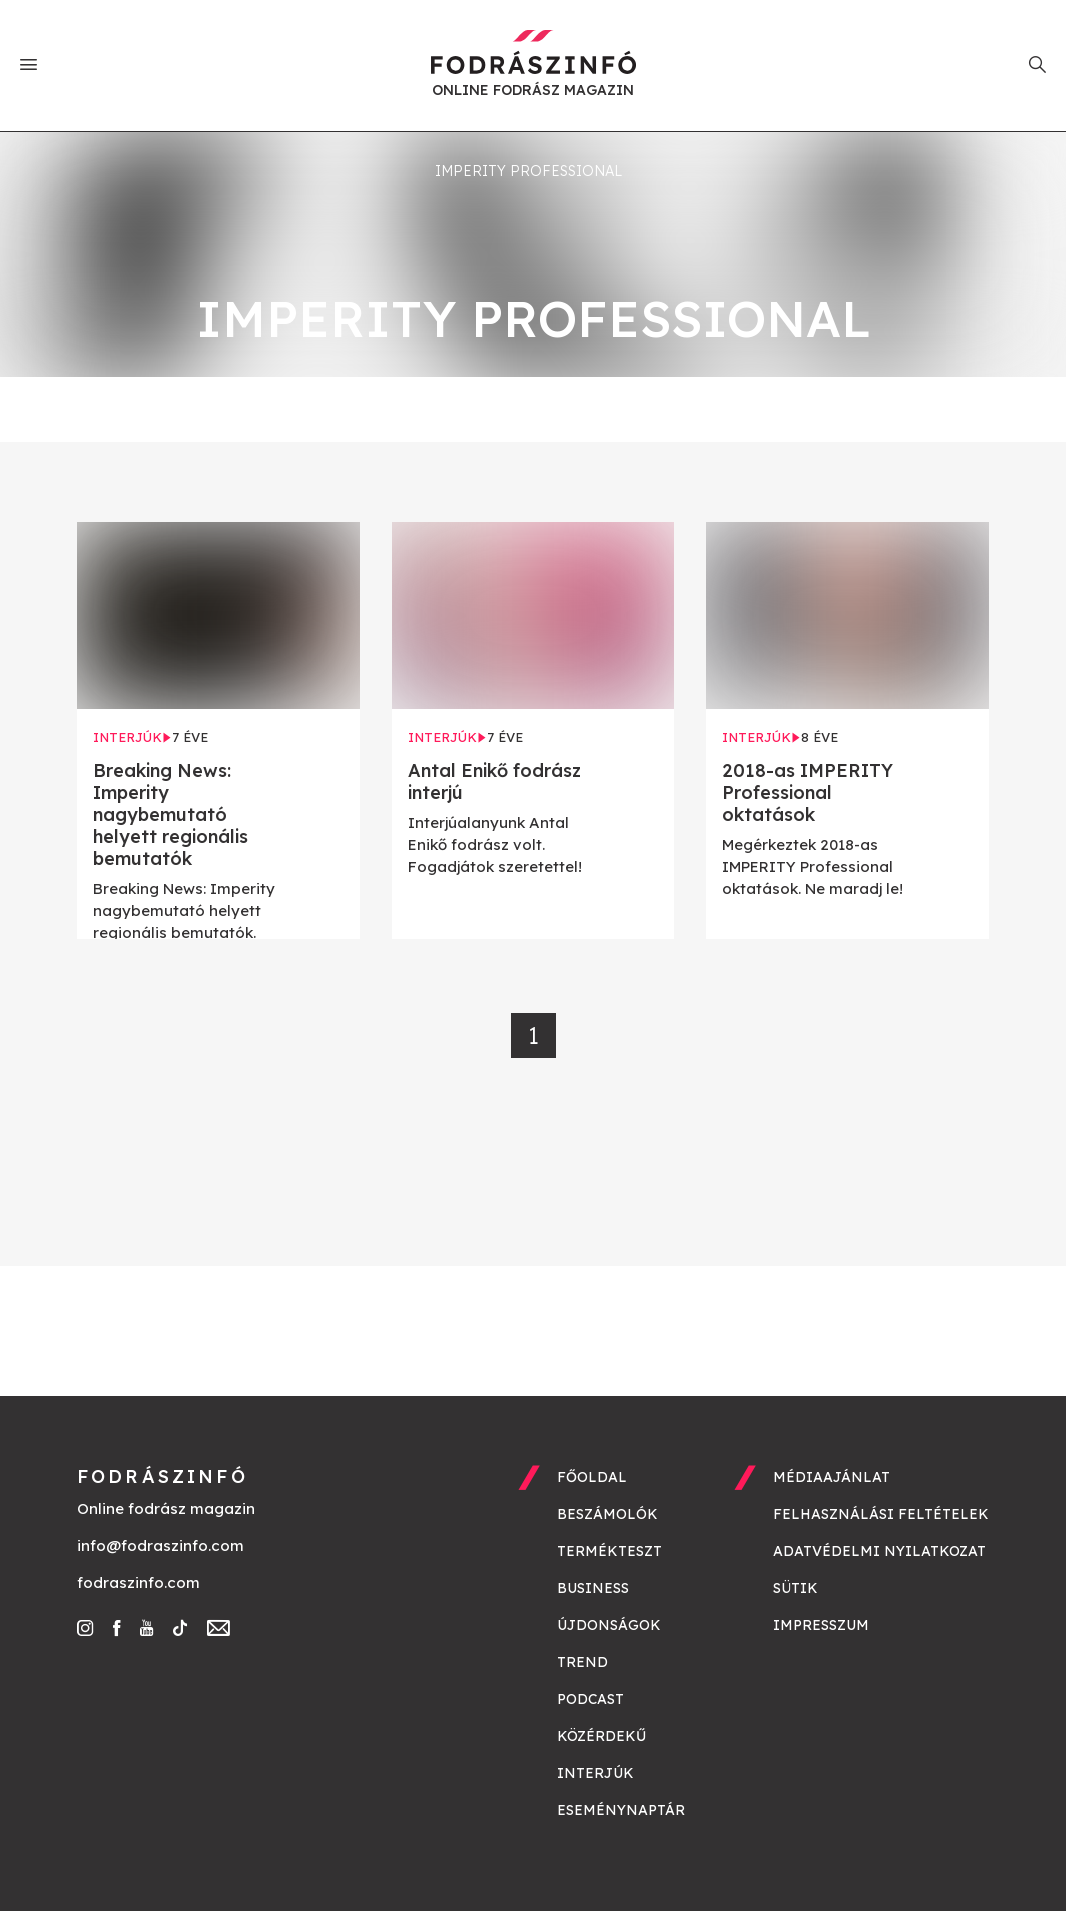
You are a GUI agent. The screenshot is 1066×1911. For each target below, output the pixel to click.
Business (593, 1588)
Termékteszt (609, 1551)
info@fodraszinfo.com (160, 1545)
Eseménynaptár (621, 1810)
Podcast (590, 1699)
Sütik (795, 1588)
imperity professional (528, 171)
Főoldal (592, 1477)
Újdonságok (609, 1625)
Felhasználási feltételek (881, 1514)
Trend (582, 1662)
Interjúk (595, 1773)
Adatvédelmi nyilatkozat (879, 1551)
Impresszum (821, 1625)
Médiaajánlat (831, 1477)
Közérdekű (601, 1736)
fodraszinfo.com (138, 1582)
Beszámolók (607, 1514)
